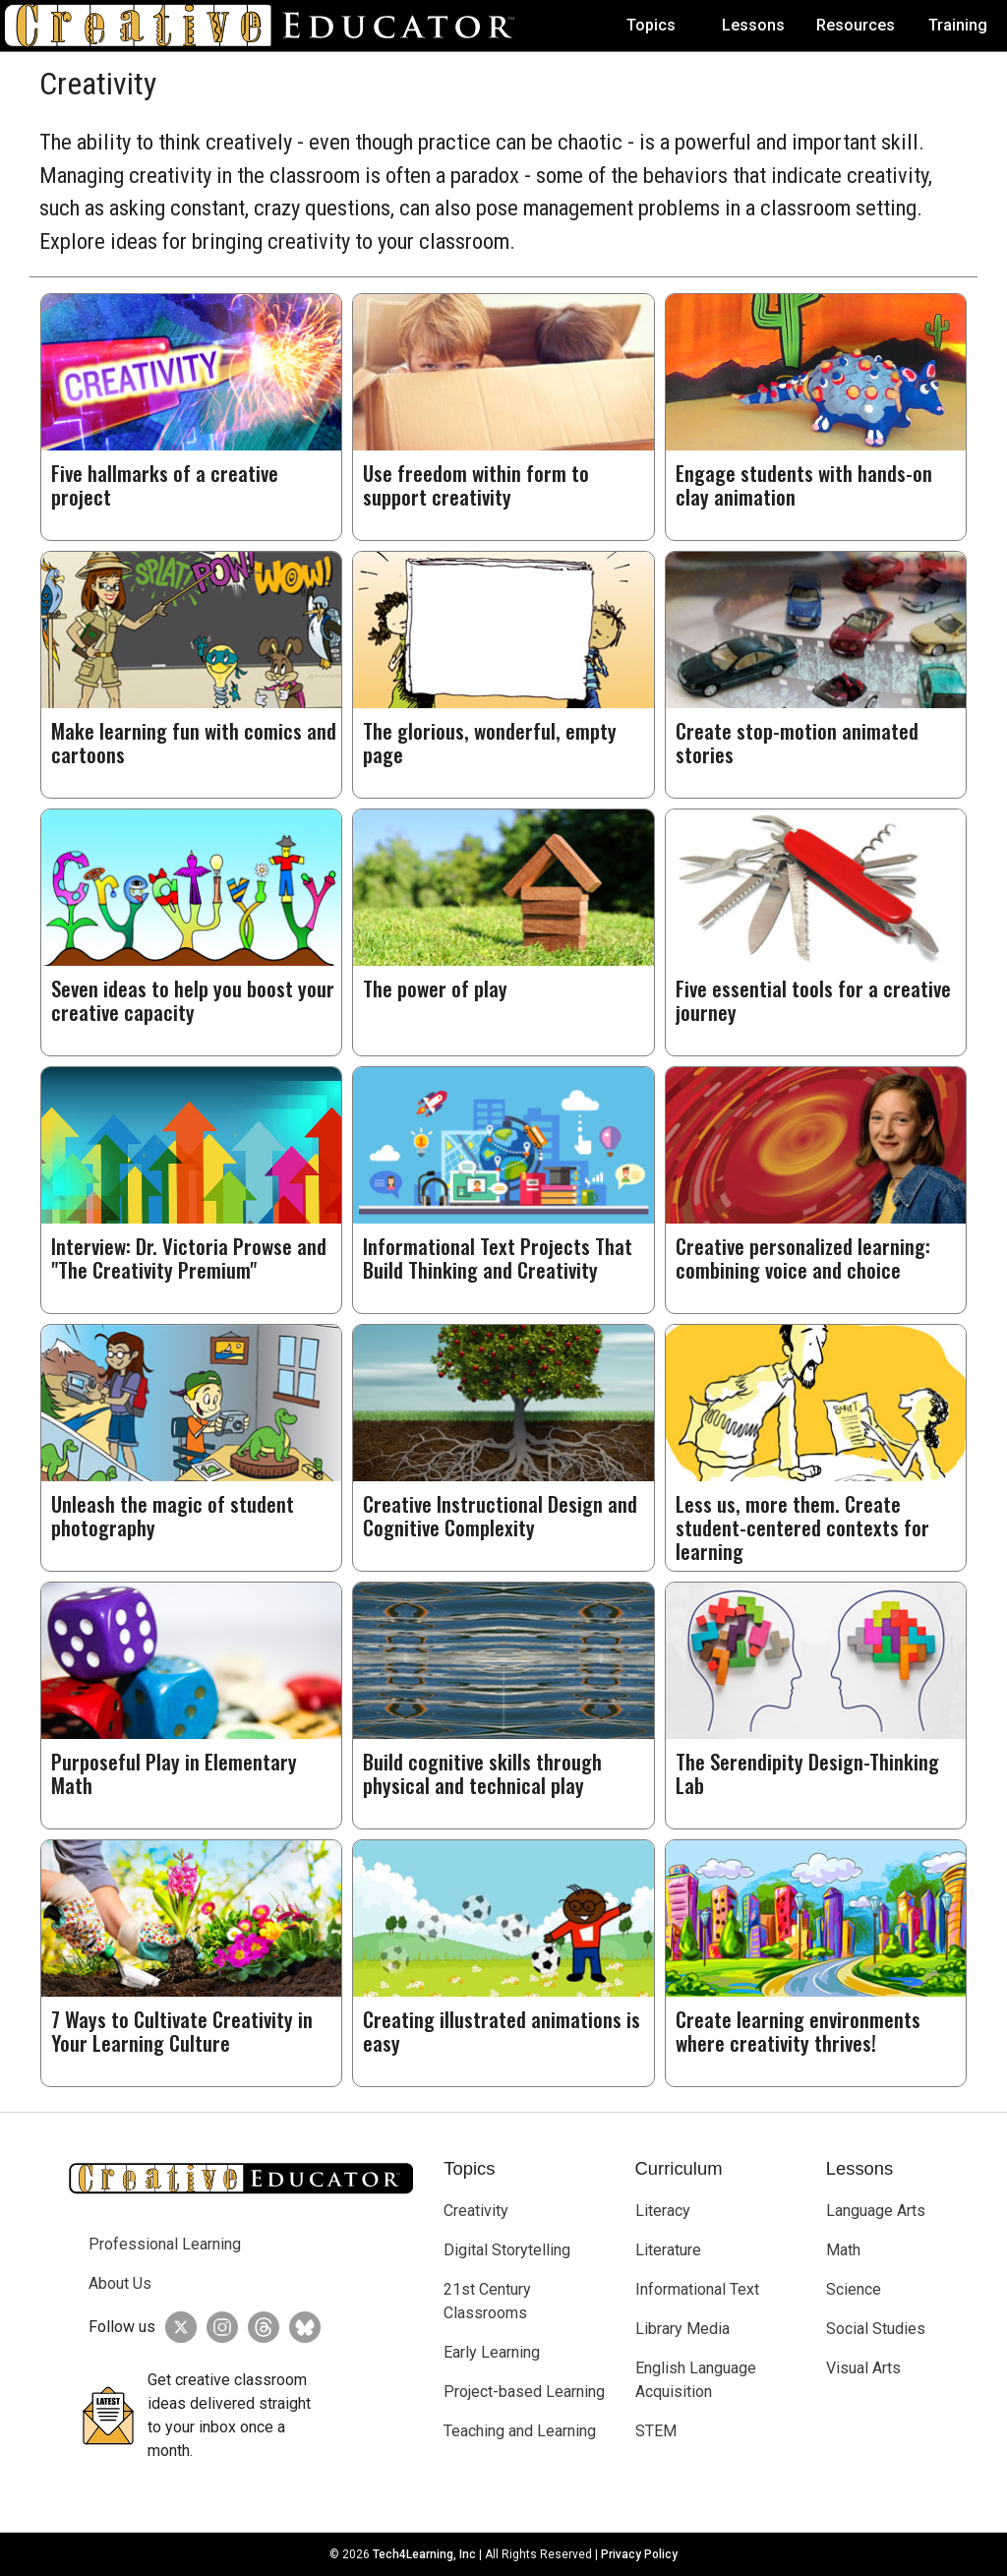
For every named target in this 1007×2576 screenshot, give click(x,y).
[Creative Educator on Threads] (258, 2327)
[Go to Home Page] (267, 25)
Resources (855, 25)
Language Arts (875, 2210)
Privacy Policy (639, 2554)
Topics (651, 25)
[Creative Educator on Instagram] (217, 2327)
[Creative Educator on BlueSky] (300, 2327)
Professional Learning (165, 2244)
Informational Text (697, 2289)
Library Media (682, 2328)
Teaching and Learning (520, 2431)
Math (843, 2250)
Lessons (753, 25)
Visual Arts (863, 2368)
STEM (656, 2431)
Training (957, 25)
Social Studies (875, 2328)
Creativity (476, 2210)
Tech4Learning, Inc (424, 2554)
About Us (120, 2283)
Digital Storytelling (507, 2250)
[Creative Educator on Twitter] (176, 2327)
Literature (668, 2250)
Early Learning (492, 2352)
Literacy (662, 2210)
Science (853, 2289)
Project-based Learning (524, 2391)
